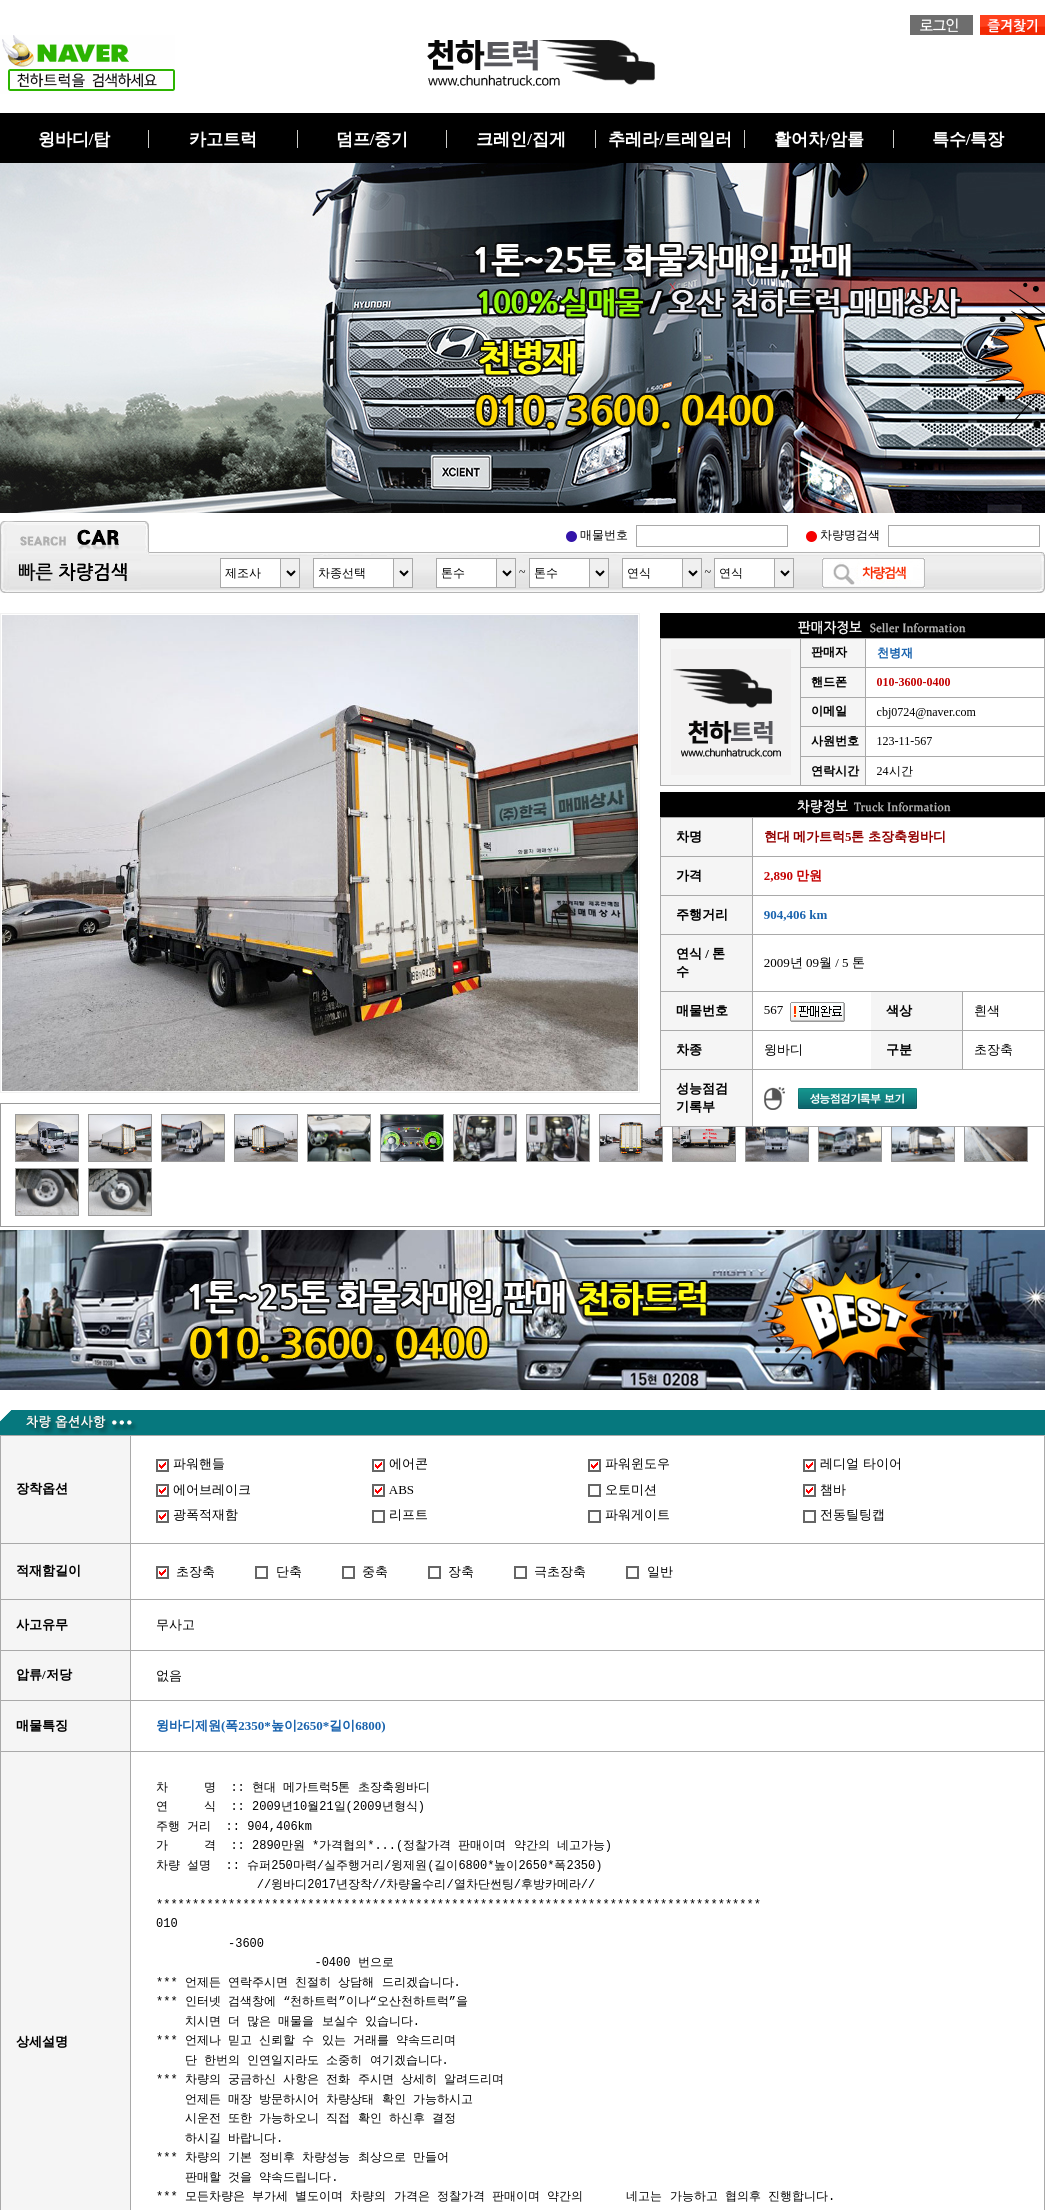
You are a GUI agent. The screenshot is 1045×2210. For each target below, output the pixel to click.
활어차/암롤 (819, 139)
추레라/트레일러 (670, 139)
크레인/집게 (521, 139)
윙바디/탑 (74, 139)
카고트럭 (223, 139)
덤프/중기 (372, 139)
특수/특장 (968, 139)
